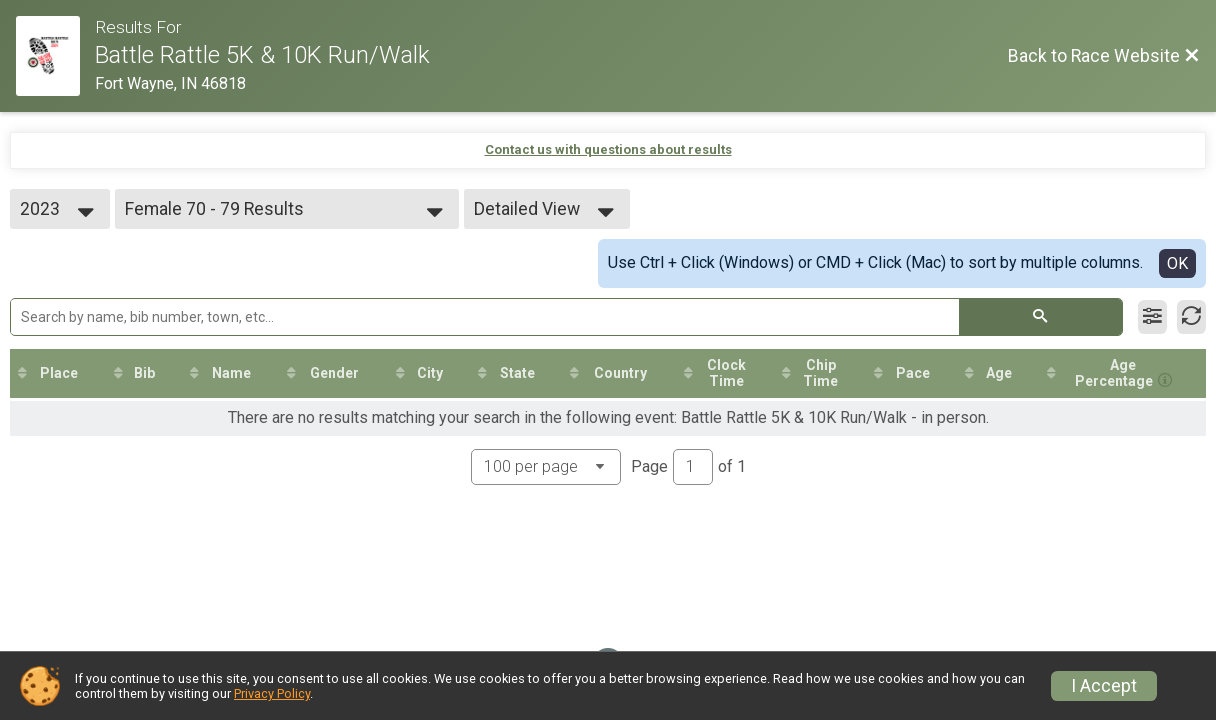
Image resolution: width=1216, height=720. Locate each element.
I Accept (1104, 686)
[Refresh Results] (1191, 317)
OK (1177, 263)
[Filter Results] (1152, 317)
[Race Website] (55, 56)
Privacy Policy (272, 693)
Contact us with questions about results (608, 149)
